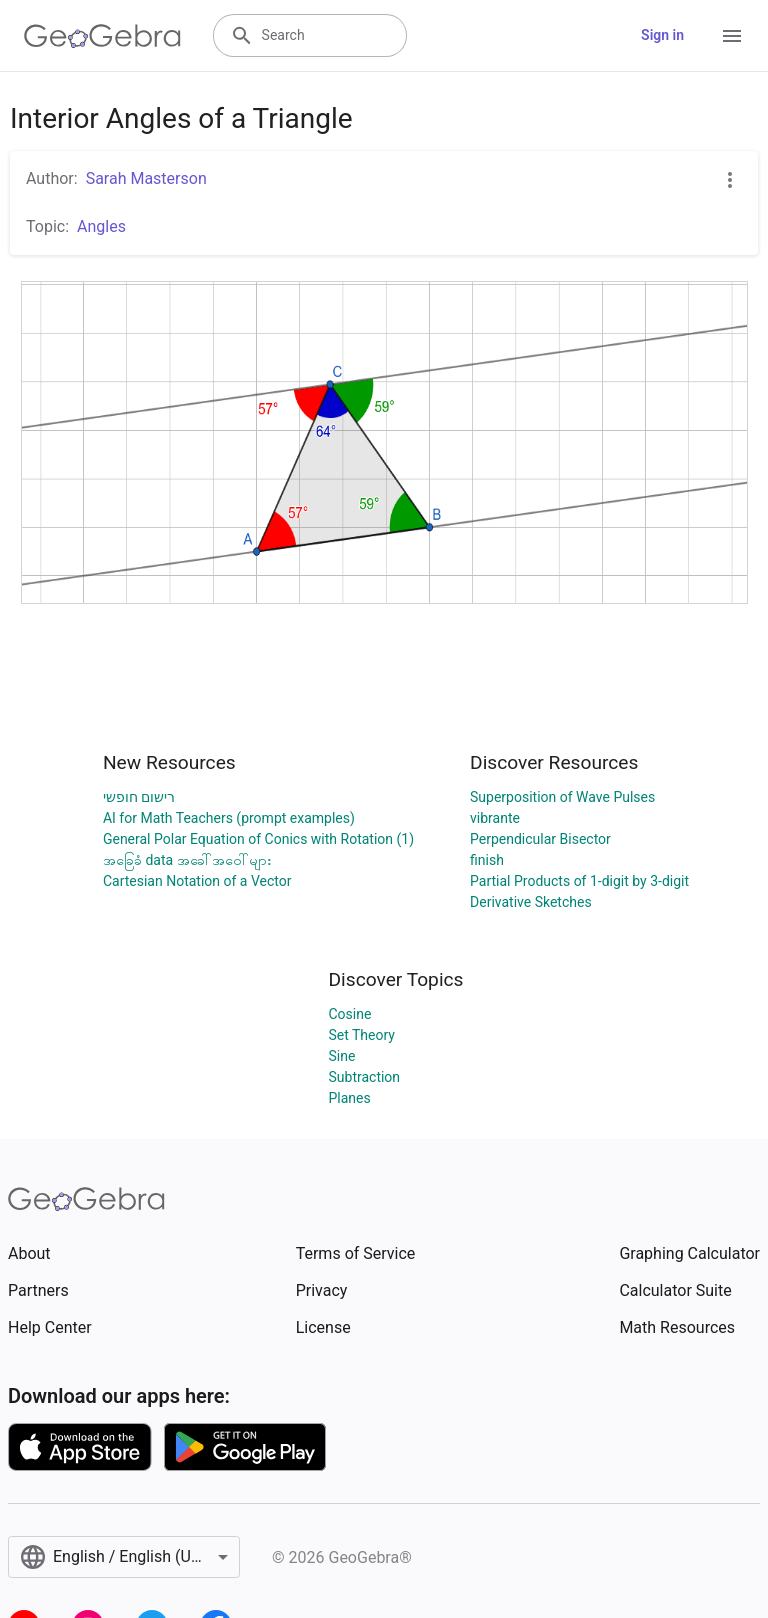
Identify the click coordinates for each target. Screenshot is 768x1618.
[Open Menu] (732, 36)
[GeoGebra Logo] (102, 36)
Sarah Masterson (146, 178)
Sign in (662, 35)
